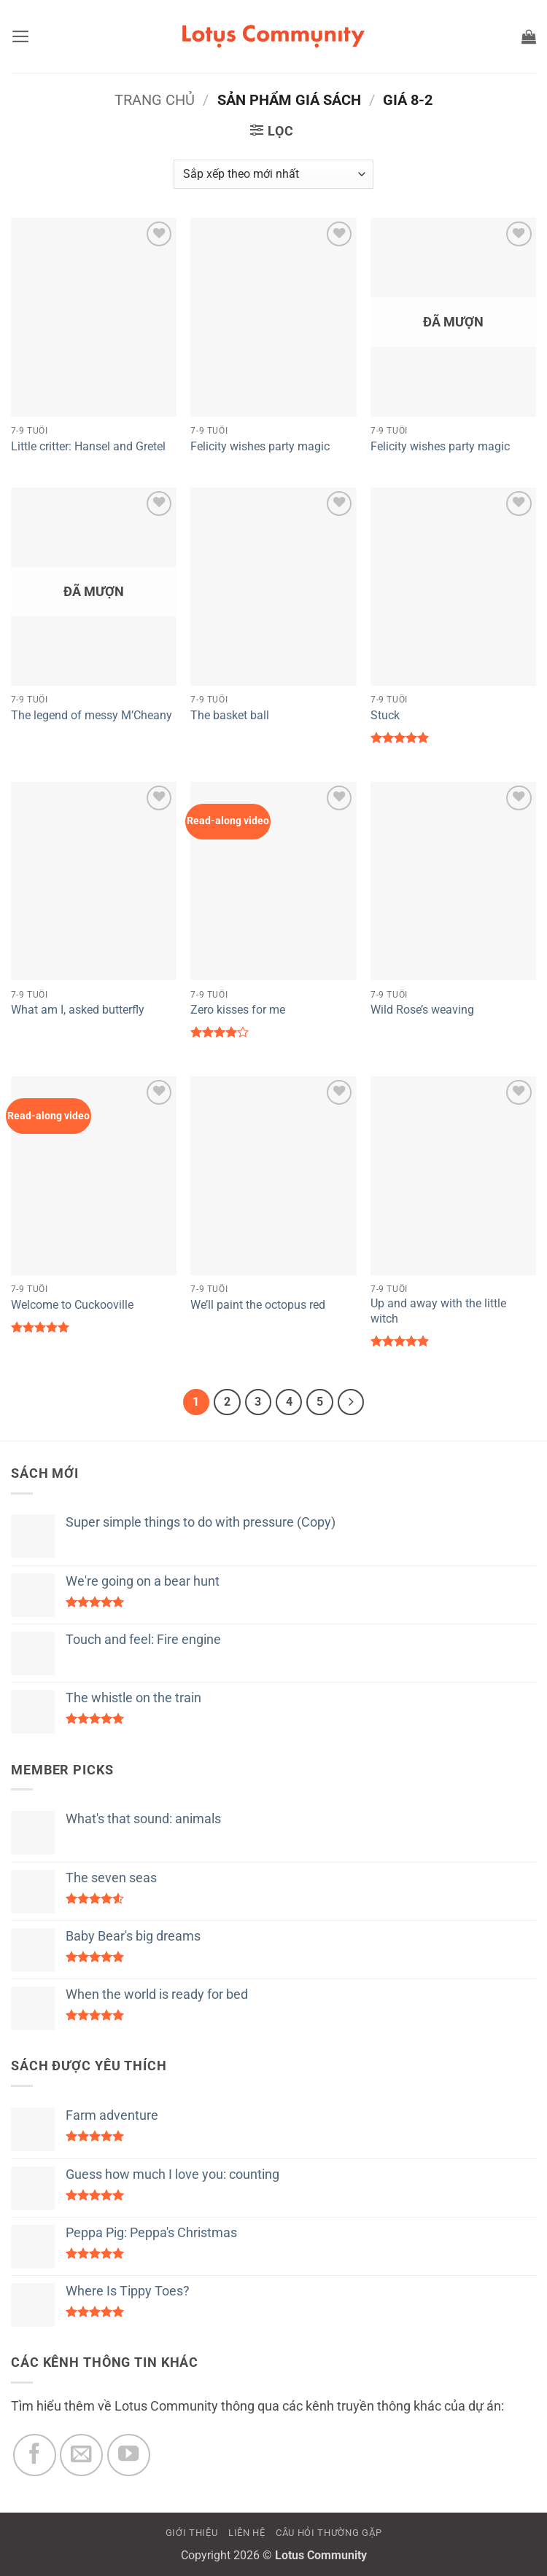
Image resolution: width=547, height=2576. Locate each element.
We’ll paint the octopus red (257, 1305)
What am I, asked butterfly (77, 1010)
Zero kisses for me (237, 1010)
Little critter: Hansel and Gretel (88, 446)
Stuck (385, 715)
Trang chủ (155, 100)
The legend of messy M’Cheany (91, 715)
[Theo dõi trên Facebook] (34, 2455)
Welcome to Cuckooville (72, 1305)
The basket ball (229, 715)
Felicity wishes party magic (260, 446)
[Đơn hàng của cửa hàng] (273, 174)
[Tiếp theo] (351, 1402)
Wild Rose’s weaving (422, 1010)
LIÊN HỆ (246, 2533)
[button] (21, 36)
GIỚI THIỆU (192, 2533)
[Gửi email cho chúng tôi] (81, 2455)
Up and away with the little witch (438, 1311)
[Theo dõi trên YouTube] (128, 2455)
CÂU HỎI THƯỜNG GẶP (328, 2533)
